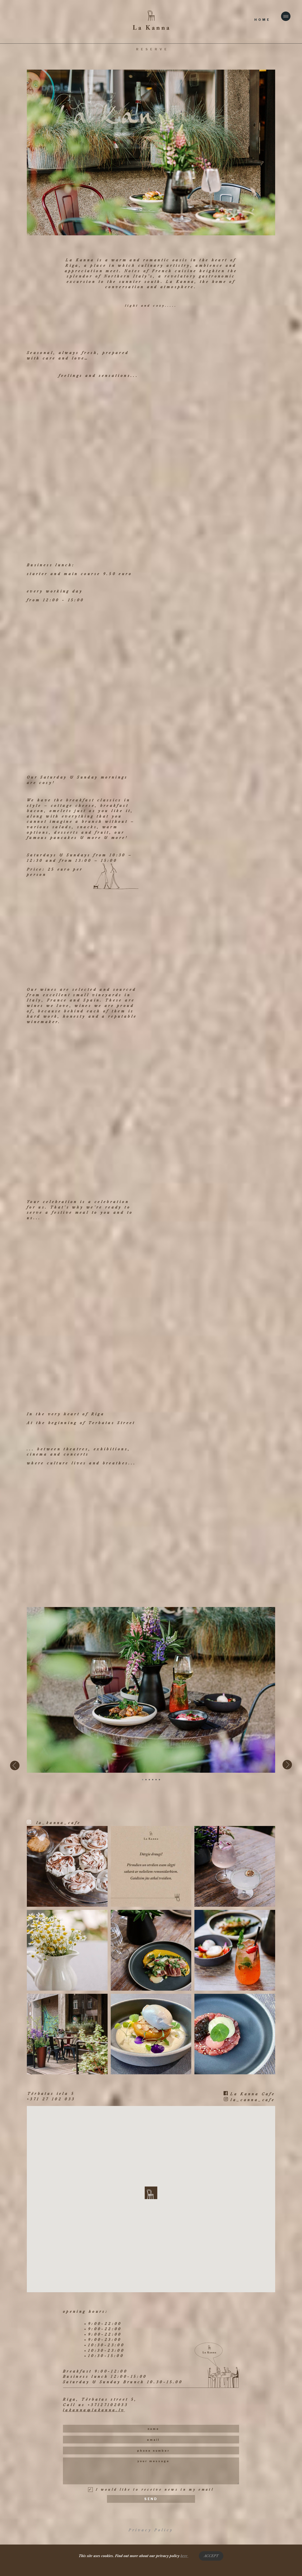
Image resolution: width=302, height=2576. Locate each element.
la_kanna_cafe (54, 1822)
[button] (151, 2193)
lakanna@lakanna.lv (94, 2410)
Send (151, 2499)
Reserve (151, 49)
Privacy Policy (151, 2530)
